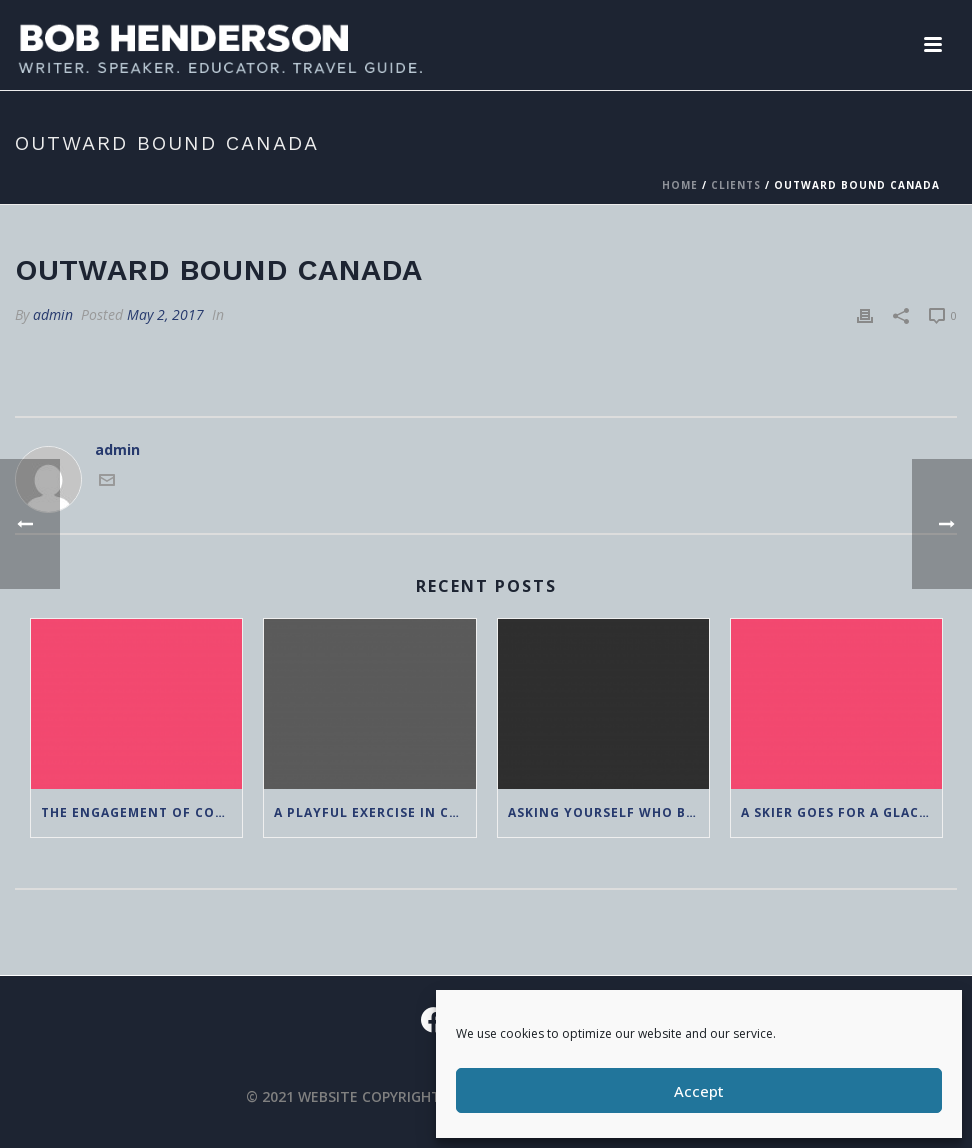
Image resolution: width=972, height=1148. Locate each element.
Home (680, 185)
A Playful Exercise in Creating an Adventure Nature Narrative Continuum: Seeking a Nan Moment (374, 812)
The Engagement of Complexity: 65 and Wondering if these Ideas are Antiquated (141, 812)
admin (53, 314)
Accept (699, 1091)
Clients (736, 185)
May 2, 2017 (165, 314)
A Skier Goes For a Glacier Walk (841, 812)
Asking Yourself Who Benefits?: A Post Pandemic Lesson (608, 812)
